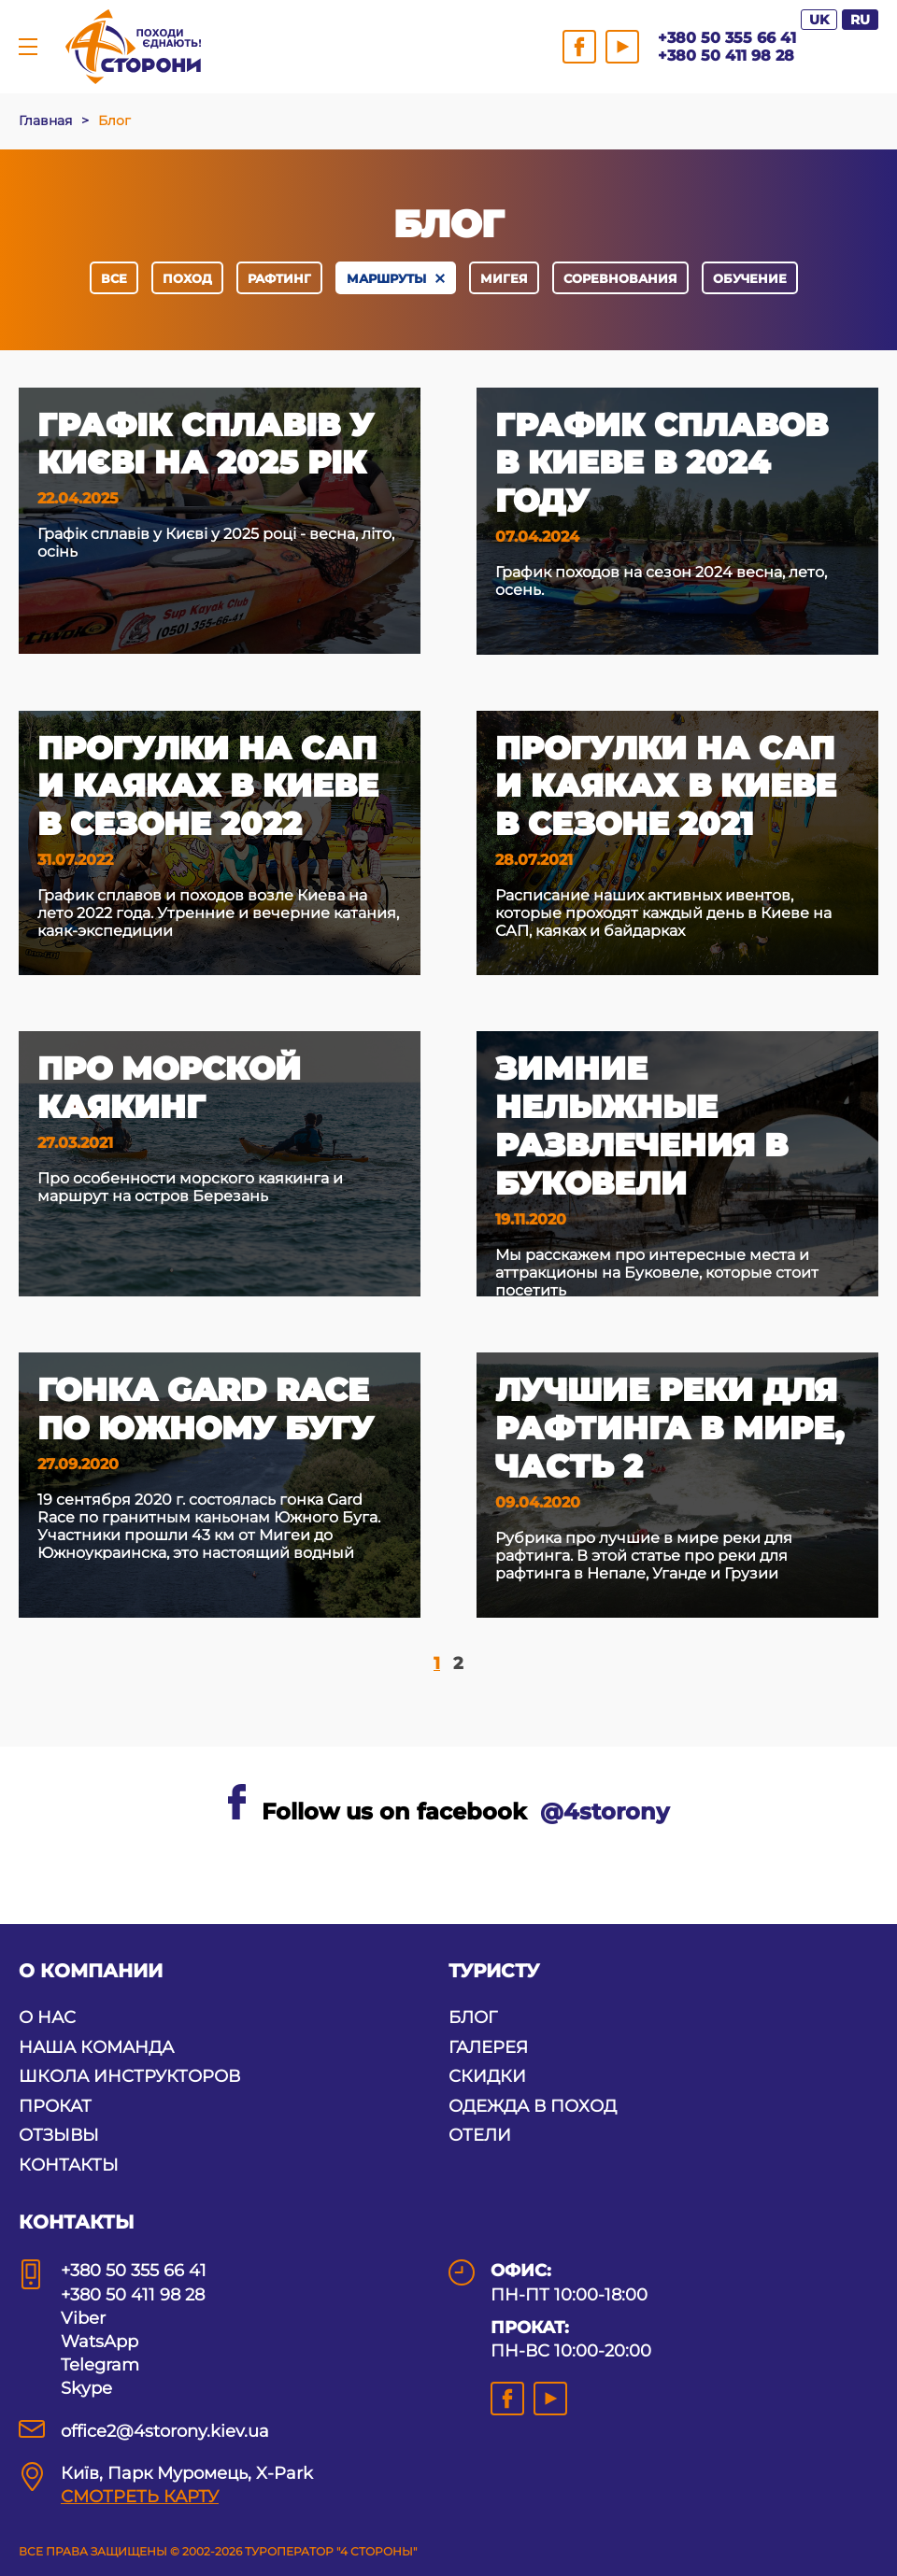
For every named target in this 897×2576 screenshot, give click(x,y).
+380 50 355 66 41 (727, 38)
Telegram (100, 2365)
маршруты (386, 278)
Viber (83, 2318)
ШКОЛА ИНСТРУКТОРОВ (129, 2076)
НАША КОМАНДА (96, 2047)
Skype (86, 2388)
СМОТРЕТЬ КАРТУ (140, 2496)
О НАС (47, 2017)
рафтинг (279, 278)
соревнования (620, 278)
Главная (45, 120)
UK (819, 19)
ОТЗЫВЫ (59, 2135)
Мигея (504, 278)
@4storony (604, 1811)
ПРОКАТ (55, 2106)
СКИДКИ (487, 2076)
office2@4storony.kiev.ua (165, 2431)
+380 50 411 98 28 (726, 55)
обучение (750, 278)
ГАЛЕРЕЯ (488, 2047)
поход (187, 278)
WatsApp (99, 2341)
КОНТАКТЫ (69, 2165)
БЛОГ (472, 2017)
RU (860, 19)
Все (114, 278)
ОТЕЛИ (479, 2135)
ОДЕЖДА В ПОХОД (532, 2106)
